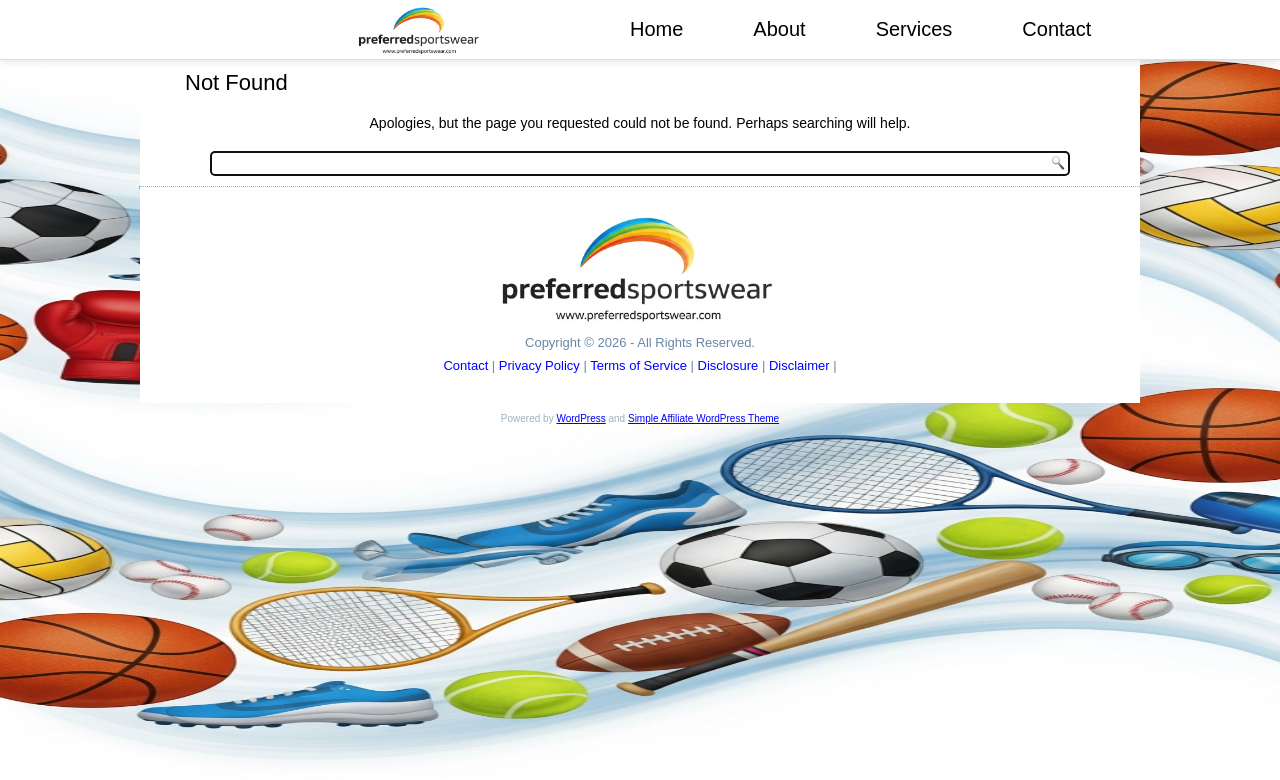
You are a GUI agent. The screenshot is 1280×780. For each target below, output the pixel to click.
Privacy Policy (539, 365)
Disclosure (728, 365)
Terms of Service (638, 365)
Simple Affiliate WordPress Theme (703, 418)
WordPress (580, 418)
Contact (1056, 29)
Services (914, 29)
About (779, 29)
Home (656, 29)
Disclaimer (799, 365)
